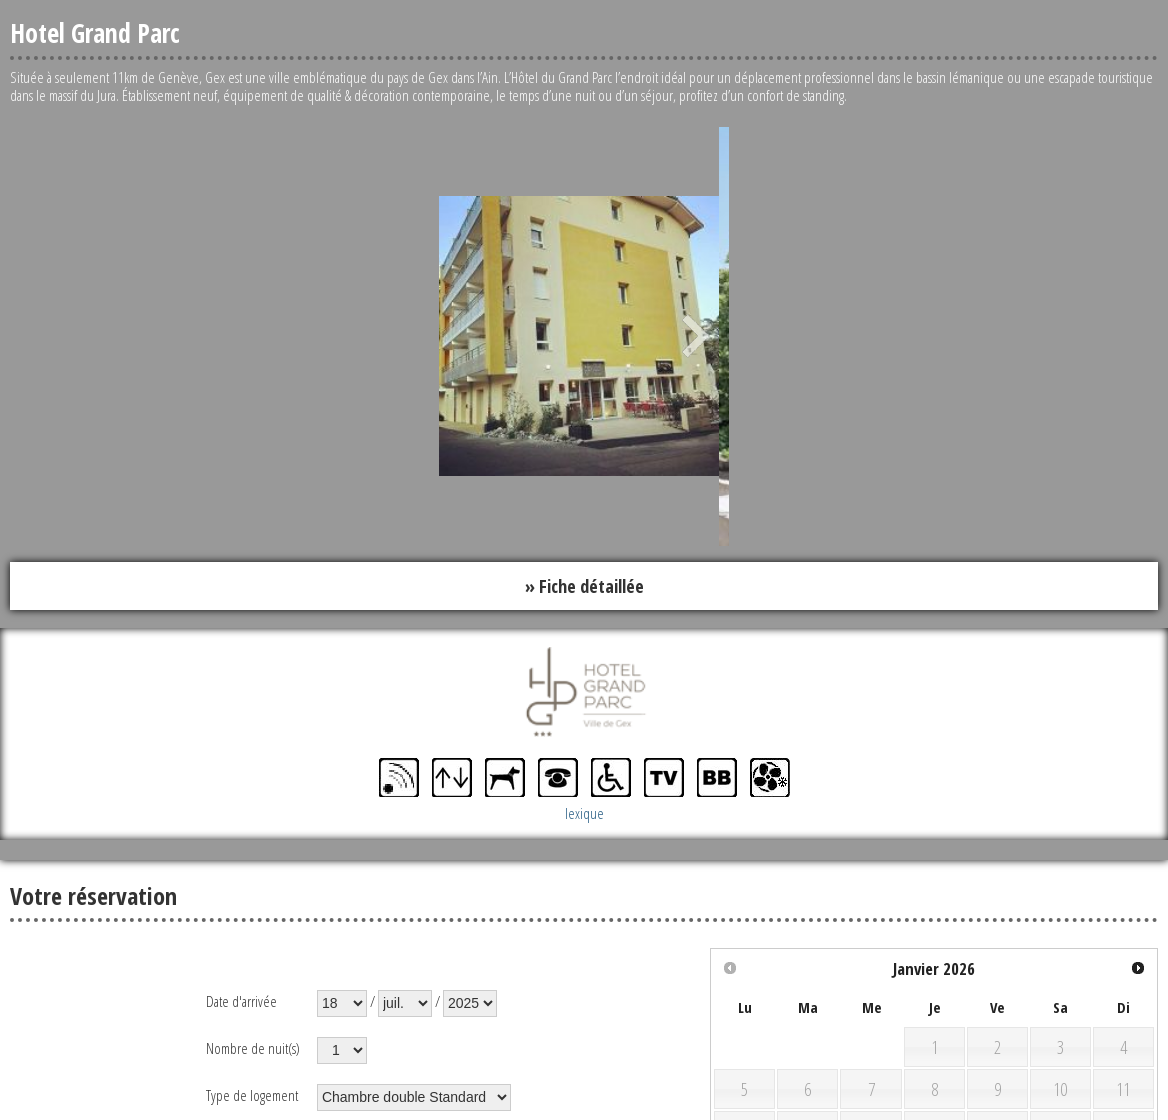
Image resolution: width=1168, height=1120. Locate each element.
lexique (584, 813)
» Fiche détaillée (584, 586)
